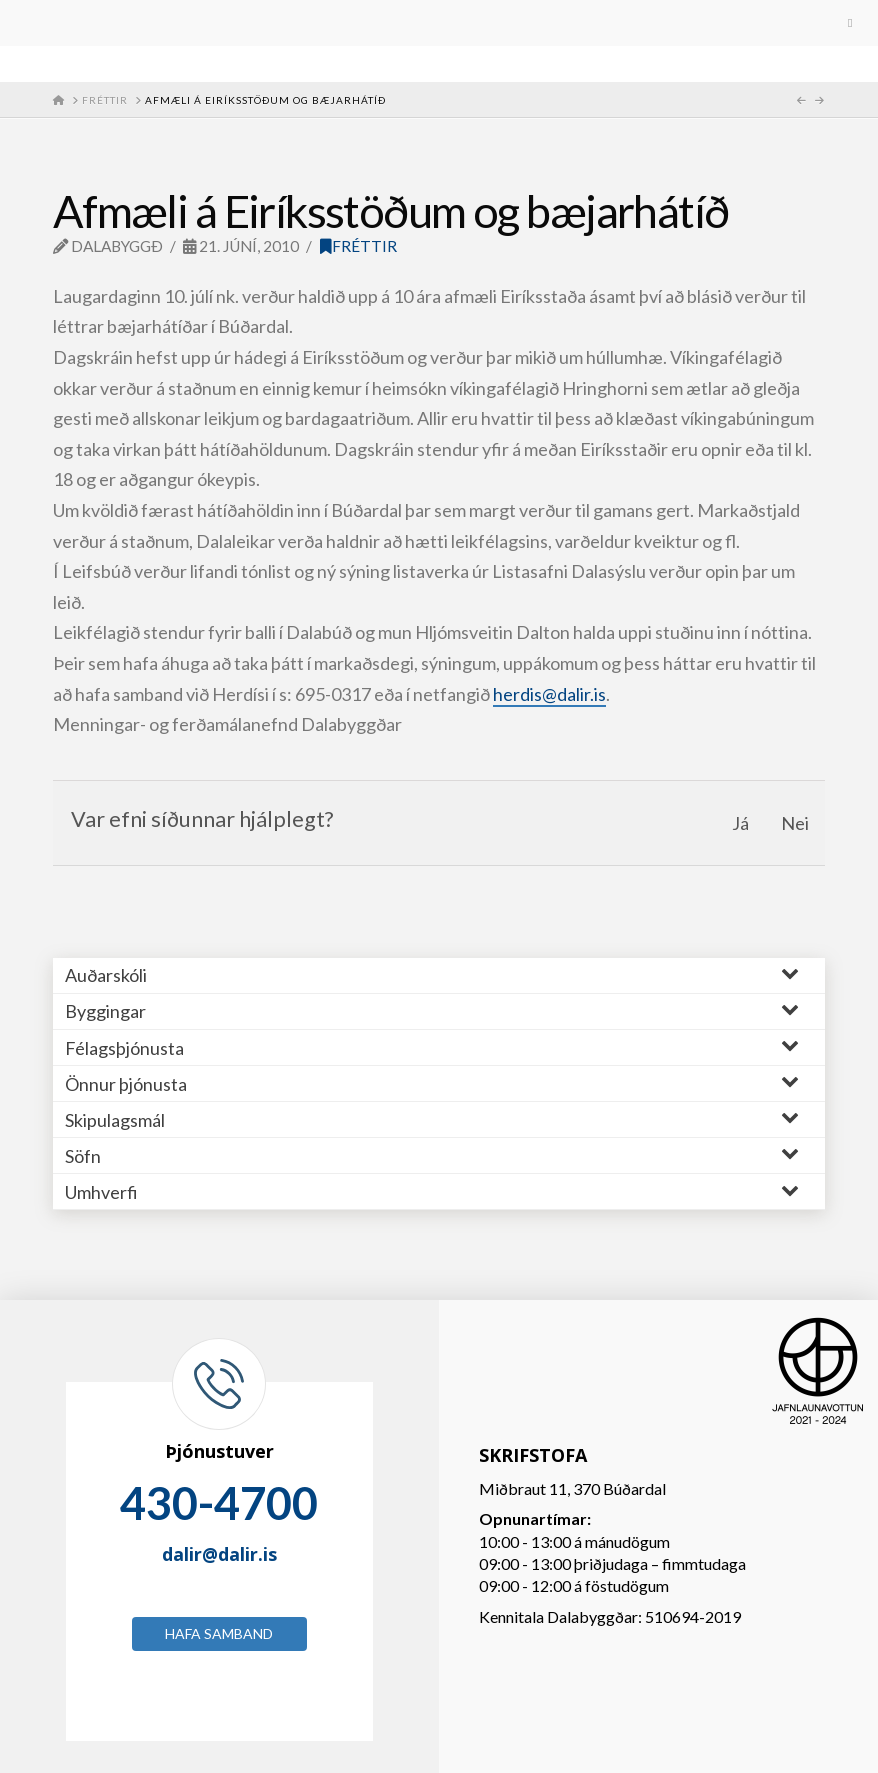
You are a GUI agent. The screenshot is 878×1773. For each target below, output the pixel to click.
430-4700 (219, 1503)
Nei (795, 823)
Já (740, 823)
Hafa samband (219, 1633)
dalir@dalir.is (219, 1554)
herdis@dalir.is (549, 694)
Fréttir (358, 246)
